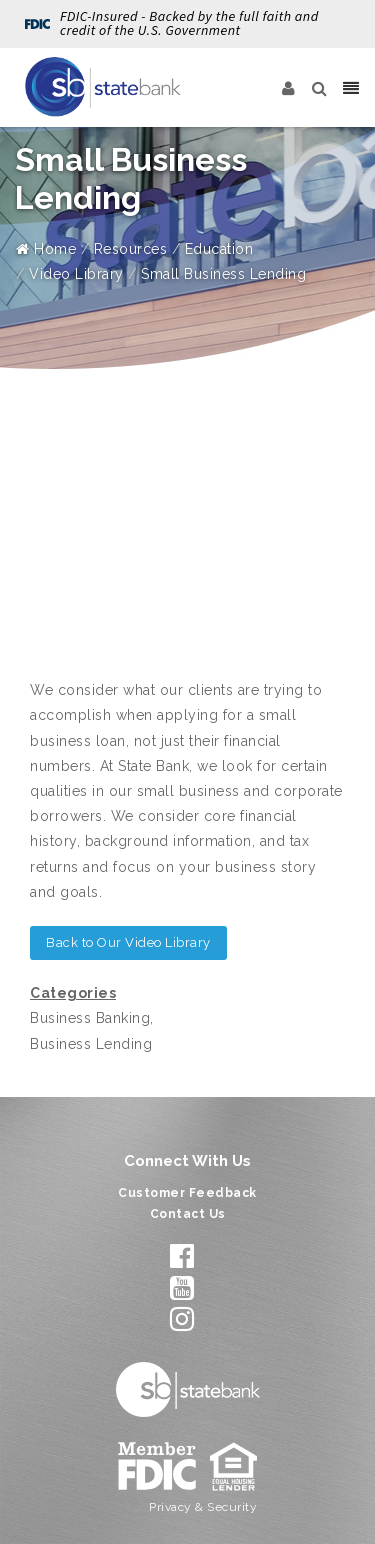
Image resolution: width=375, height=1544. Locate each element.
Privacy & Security (203, 1507)
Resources (131, 249)
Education (219, 249)
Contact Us (188, 1214)
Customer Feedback (187, 1193)
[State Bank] (103, 87)
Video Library (76, 274)
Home (46, 249)
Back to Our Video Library (128, 942)
